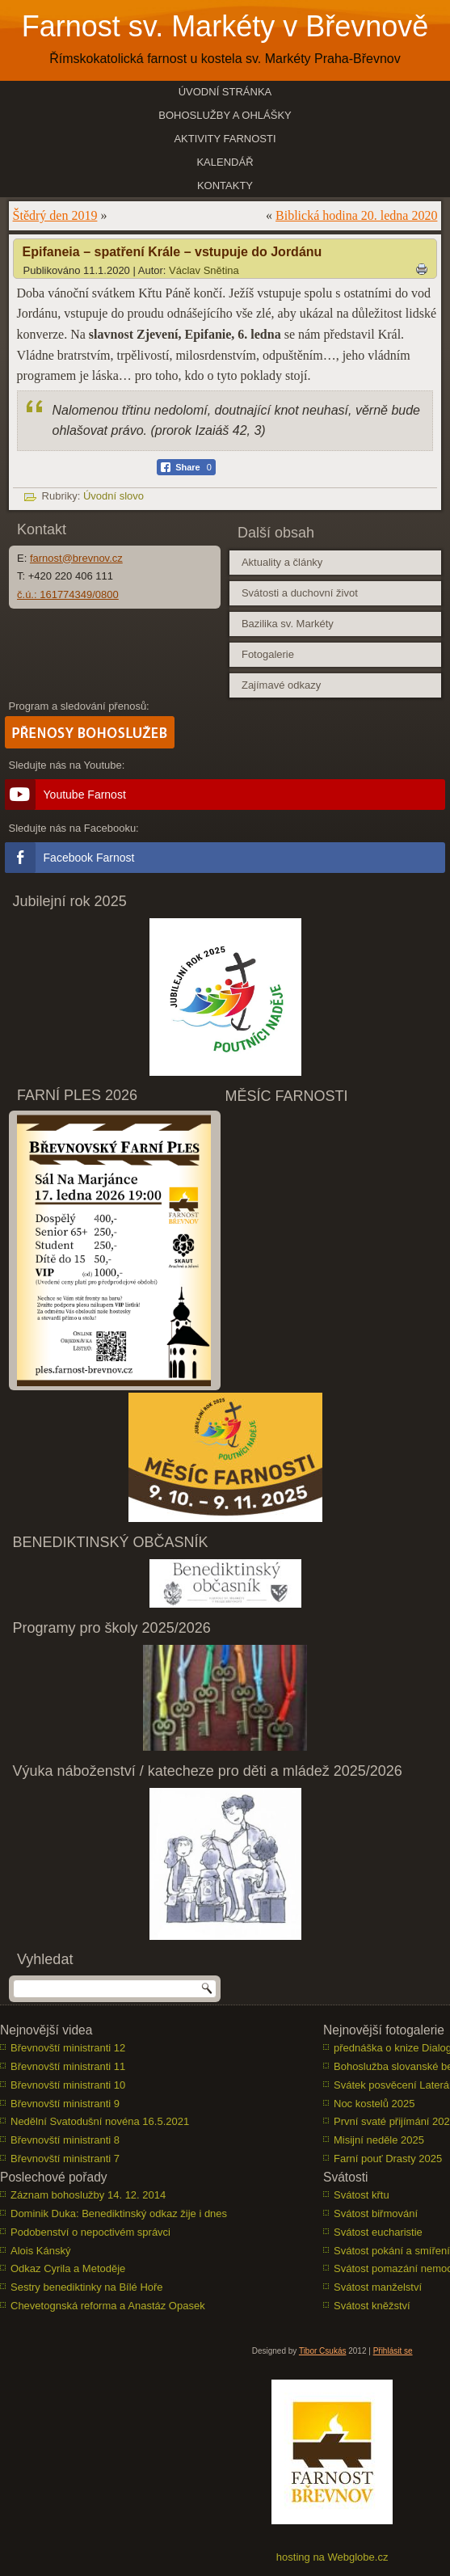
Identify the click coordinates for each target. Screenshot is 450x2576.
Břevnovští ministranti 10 (68, 2085)
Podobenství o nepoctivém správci (90, 2232)
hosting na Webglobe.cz (332, 2557)
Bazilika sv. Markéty (288, 624)
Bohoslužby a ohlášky (225, 115)
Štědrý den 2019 (55, 215)
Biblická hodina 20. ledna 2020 (356, 215)
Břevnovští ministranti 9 (65, 2103)
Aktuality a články (282, 562)
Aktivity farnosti (224, 139)
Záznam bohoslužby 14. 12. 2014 (88, 2195)
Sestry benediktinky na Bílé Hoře (87, 2287)
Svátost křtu (361, 2195)
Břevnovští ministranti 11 (68, 2066)
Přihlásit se (393, 2350)
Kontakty (225, 185)
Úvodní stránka (225, 92)
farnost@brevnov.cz (76, 558)
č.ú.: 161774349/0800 (68, 594)
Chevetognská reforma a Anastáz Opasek (108, 2306)
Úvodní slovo (113, 496)
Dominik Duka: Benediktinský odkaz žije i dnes (119, 2213)
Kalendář (224, 162)
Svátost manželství (378, 2287)
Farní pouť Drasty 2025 (388, 2158)
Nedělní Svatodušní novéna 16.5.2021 (100, 2121)
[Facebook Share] (186, 467)
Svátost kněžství (372, 2306)
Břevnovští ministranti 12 (68, 2048)
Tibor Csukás (323, 2350)
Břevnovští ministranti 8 (65, 2140)
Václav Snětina (204, 270)
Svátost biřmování (376, 2213)
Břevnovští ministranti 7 (65, 2158)
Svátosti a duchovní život (300, 593)
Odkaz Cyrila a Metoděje (68, 2268)
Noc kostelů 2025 (374, 2103)
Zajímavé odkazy (281, 685)
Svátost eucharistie (378, 2232)
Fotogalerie (268, 654)
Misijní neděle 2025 (379, 2140)
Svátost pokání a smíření (392, 2251)
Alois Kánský (40, 2251)
